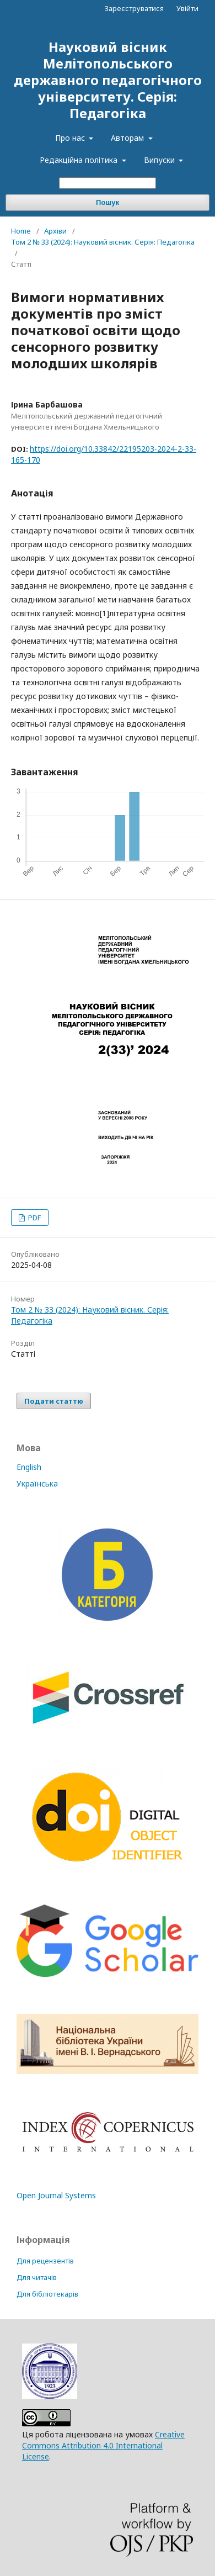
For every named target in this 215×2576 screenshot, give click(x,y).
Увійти (187, 8)
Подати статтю (53, 1401)
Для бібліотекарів (47, 2294)
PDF (33, 1218)
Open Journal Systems (56, 2195)
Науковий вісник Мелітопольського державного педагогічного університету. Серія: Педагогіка (108, 80)
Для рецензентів (45, 2261)
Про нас (71, 138)
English (29, 1467)
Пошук (107, 202)
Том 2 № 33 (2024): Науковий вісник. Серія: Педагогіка (103, 242)
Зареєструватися (134, 8)
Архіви (55, 231)
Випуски (160, 160)
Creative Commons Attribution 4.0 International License (103, 2445)
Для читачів (37, 2277)
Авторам (128, 138)
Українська (37, 1483)
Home (21, 231)
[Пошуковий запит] (107, 183)
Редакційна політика (80, 160)
